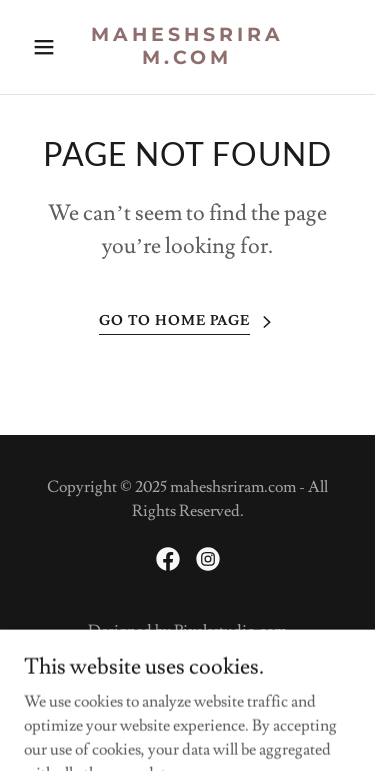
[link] (187, 59)
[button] (48, 47)
